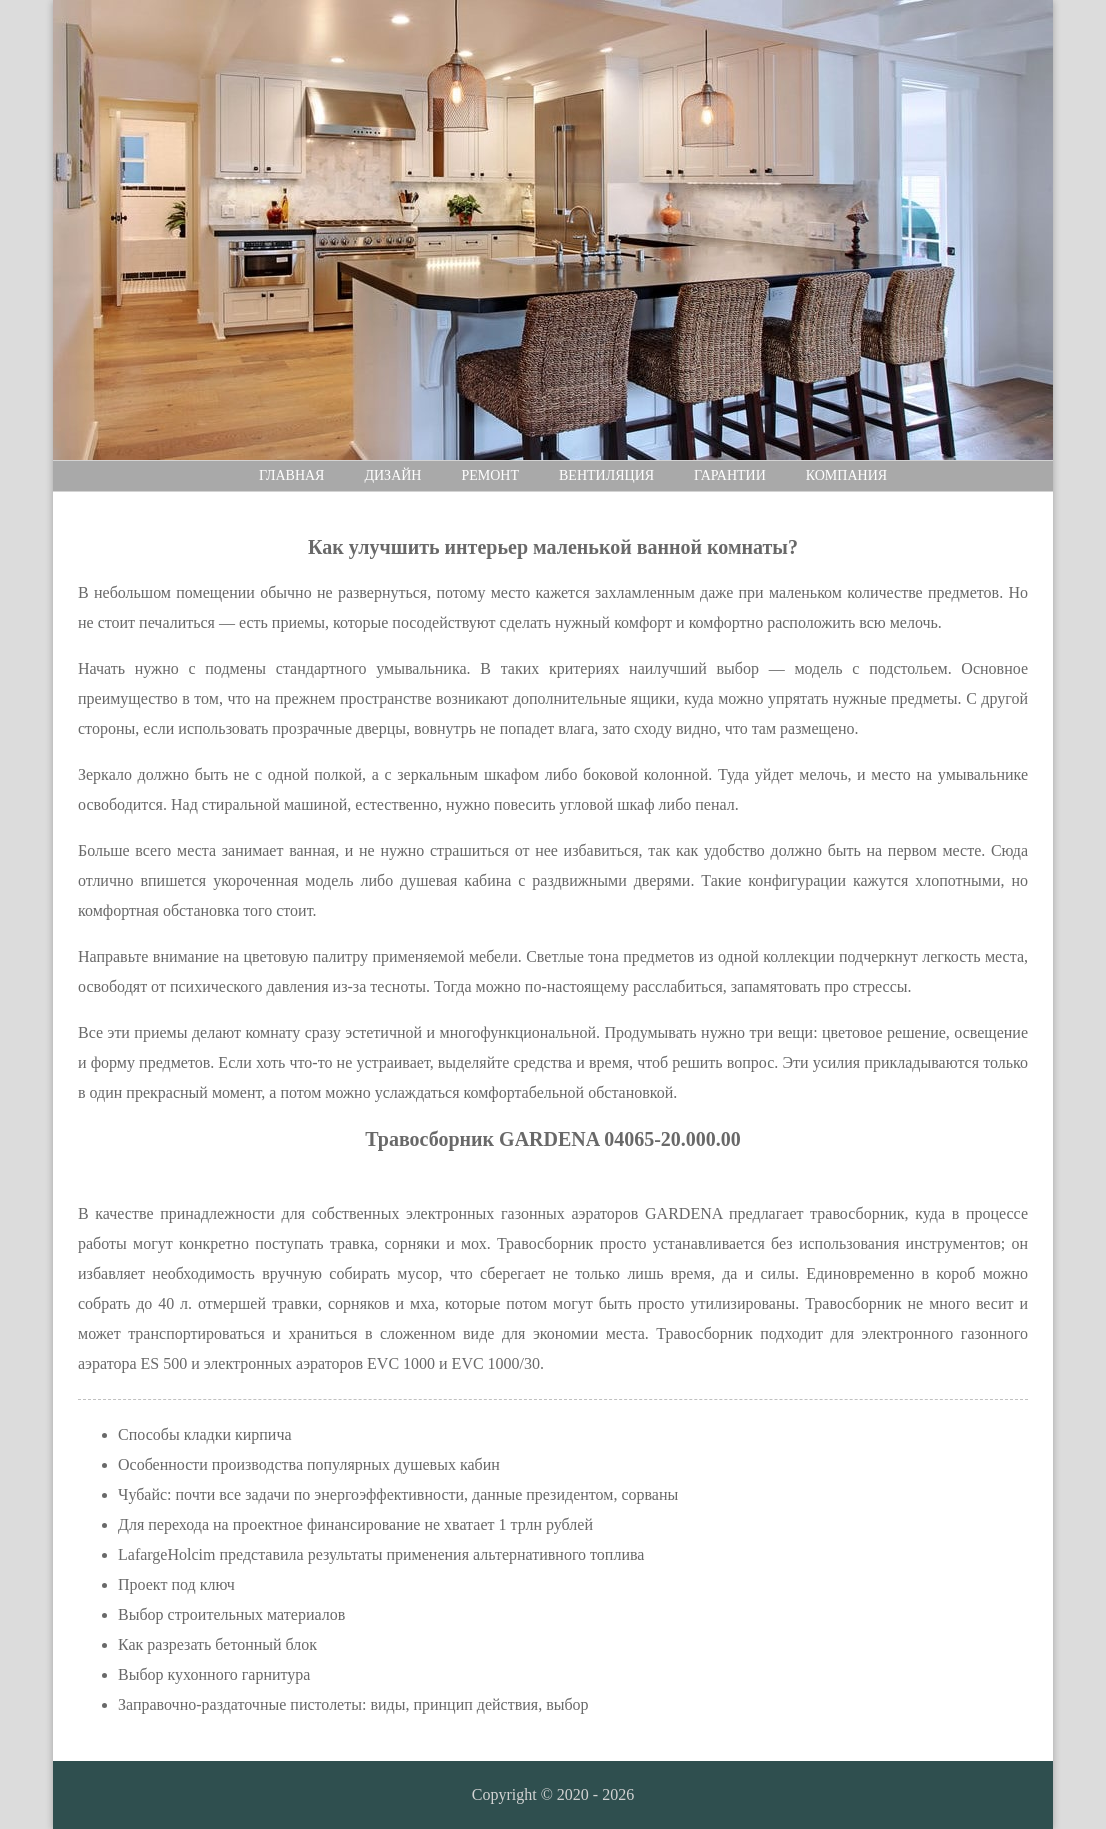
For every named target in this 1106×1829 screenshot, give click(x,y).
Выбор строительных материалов (231, 1614)
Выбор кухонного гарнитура (214, 1674)
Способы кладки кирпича (205, 1434)
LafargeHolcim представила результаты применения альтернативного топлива (381, 1554)
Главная (292, 475)
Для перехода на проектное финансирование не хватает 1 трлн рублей (355, 1524)
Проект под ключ (176, 1584)
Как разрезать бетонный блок (217, 1644)
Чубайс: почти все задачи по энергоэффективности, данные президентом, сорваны (398, 1494)
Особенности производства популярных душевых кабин (309, 1464)
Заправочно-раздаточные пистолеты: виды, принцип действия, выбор (353, 1704)
